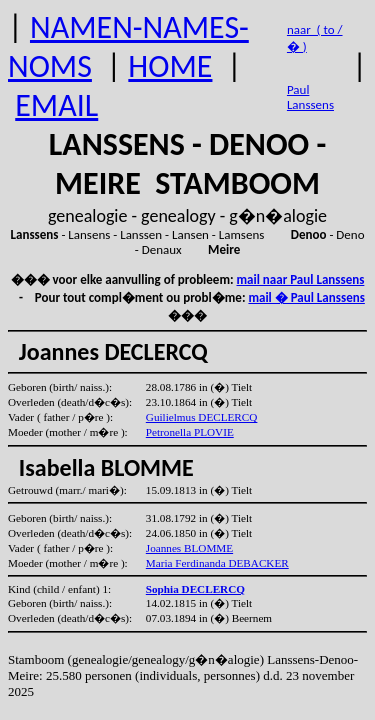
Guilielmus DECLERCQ (202, 417)
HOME (170, 66)
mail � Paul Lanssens (306, 297)
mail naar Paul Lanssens (301, 279)
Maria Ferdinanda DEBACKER (217, 563)
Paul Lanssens (310, 97)
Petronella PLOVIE (190, 432)
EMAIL (56, 105)
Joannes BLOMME (189, 548)
